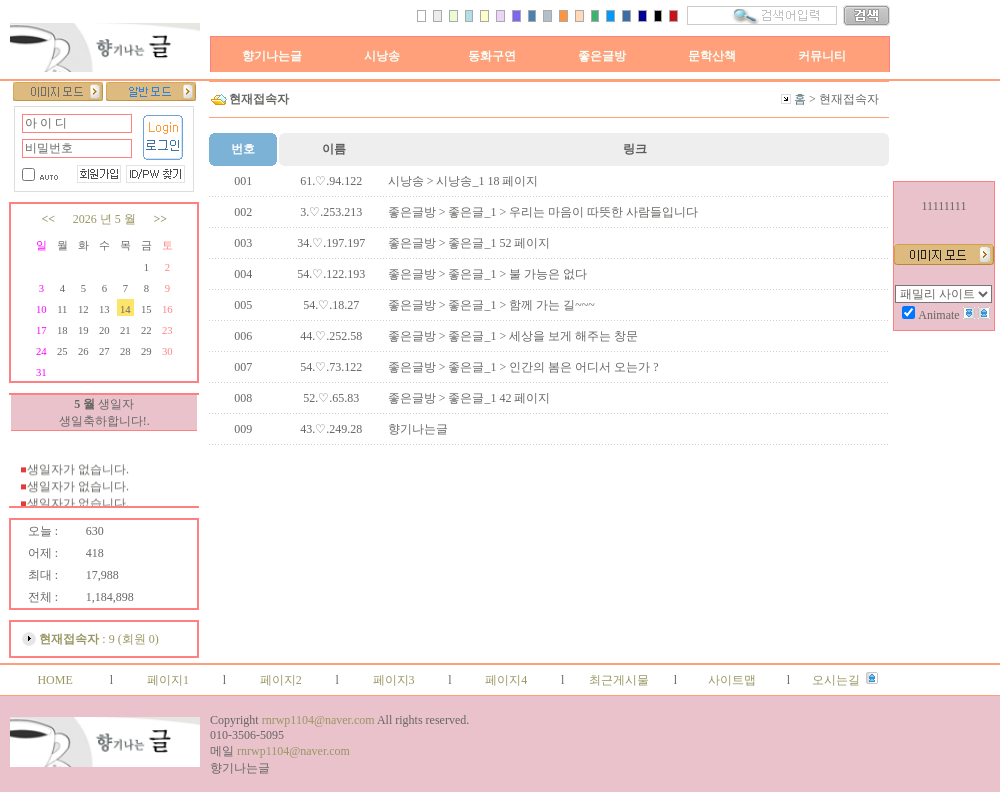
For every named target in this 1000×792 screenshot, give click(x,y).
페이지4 (506, 680)
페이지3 (394, 680)
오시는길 (836, 680)
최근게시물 (619, 680)
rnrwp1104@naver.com (318, 720)
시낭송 (382, 56)
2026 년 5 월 (104, 219)
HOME (54, 680)
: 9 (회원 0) (98, 639)
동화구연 (492, 56)
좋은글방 (602, 56)
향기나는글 (272, 56)
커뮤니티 (822, 56)
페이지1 (168, 680)
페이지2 (281, 680)
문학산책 (712, 56)
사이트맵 (732, 680)
